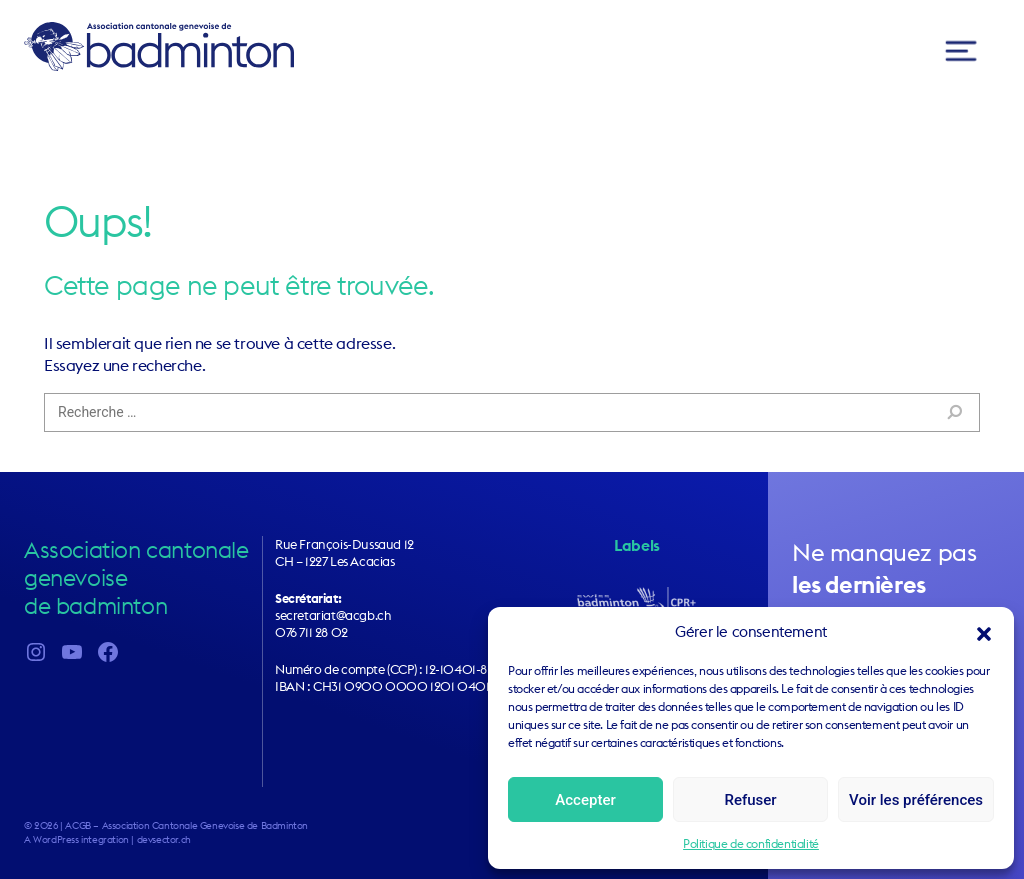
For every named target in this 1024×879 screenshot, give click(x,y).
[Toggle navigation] (961, 51)
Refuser (750, 800)
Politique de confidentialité (751, 843)
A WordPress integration (76, 839)
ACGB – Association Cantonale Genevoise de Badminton (159, 46)
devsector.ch (164, 839)
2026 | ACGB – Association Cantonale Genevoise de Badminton (171, 825)
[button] (984, 632)
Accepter (585, 800)
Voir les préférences (916, 800)
